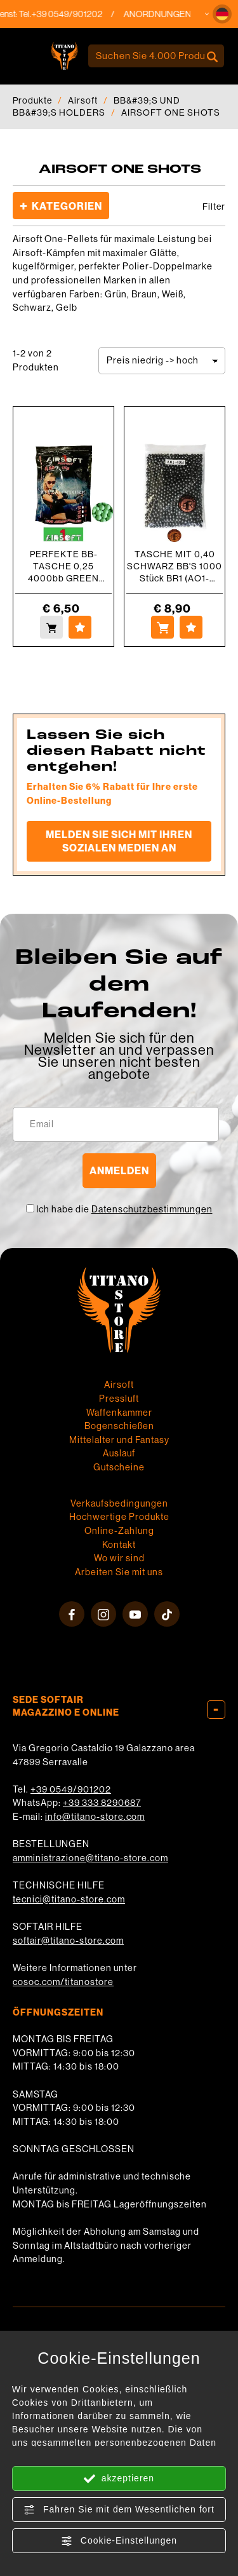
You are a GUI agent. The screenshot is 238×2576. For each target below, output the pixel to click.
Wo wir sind (119, 1558)
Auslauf (119, 1453)
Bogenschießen (119, 1426)
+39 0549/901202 (70, 1789)
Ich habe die (124, 1209)
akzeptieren (119, 2478)
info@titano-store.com (95, 1816)
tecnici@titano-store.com (69, 1899)
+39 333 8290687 (102, 1802)
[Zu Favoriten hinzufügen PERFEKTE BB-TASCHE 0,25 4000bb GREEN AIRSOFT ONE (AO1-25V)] (80, 627)
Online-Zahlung (119, 1530)
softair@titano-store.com (68, 1940)
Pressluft (119, 1398)
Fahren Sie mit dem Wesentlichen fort (119, 2510)
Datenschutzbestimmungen (152, 1209)
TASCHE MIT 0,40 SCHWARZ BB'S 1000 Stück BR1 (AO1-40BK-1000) (174, 566)
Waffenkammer (119, 1412)
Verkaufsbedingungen (119, 1503)
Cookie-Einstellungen (119, 2541)
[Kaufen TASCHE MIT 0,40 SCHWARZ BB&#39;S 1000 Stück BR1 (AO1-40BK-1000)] (162, 627)
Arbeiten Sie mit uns (119, 1572)
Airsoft (83, 100)
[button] (222, 14)
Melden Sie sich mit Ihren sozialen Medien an (119, 841)
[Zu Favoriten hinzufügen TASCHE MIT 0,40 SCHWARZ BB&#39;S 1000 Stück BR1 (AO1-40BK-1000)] (191, 627)
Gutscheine (119, 1467)
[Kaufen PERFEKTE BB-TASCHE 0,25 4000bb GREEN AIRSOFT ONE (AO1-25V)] (51, 627)
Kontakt (119, 1544)
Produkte (32, 100)
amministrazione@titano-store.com (90, 1858)
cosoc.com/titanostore (63, 1982)
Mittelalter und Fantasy (119, 1440)
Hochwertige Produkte (119, 1516)
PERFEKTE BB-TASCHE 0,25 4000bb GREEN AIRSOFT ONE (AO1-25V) (63, 566)
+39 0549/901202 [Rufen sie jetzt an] (74, 14)
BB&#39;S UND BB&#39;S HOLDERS (96, 106)
